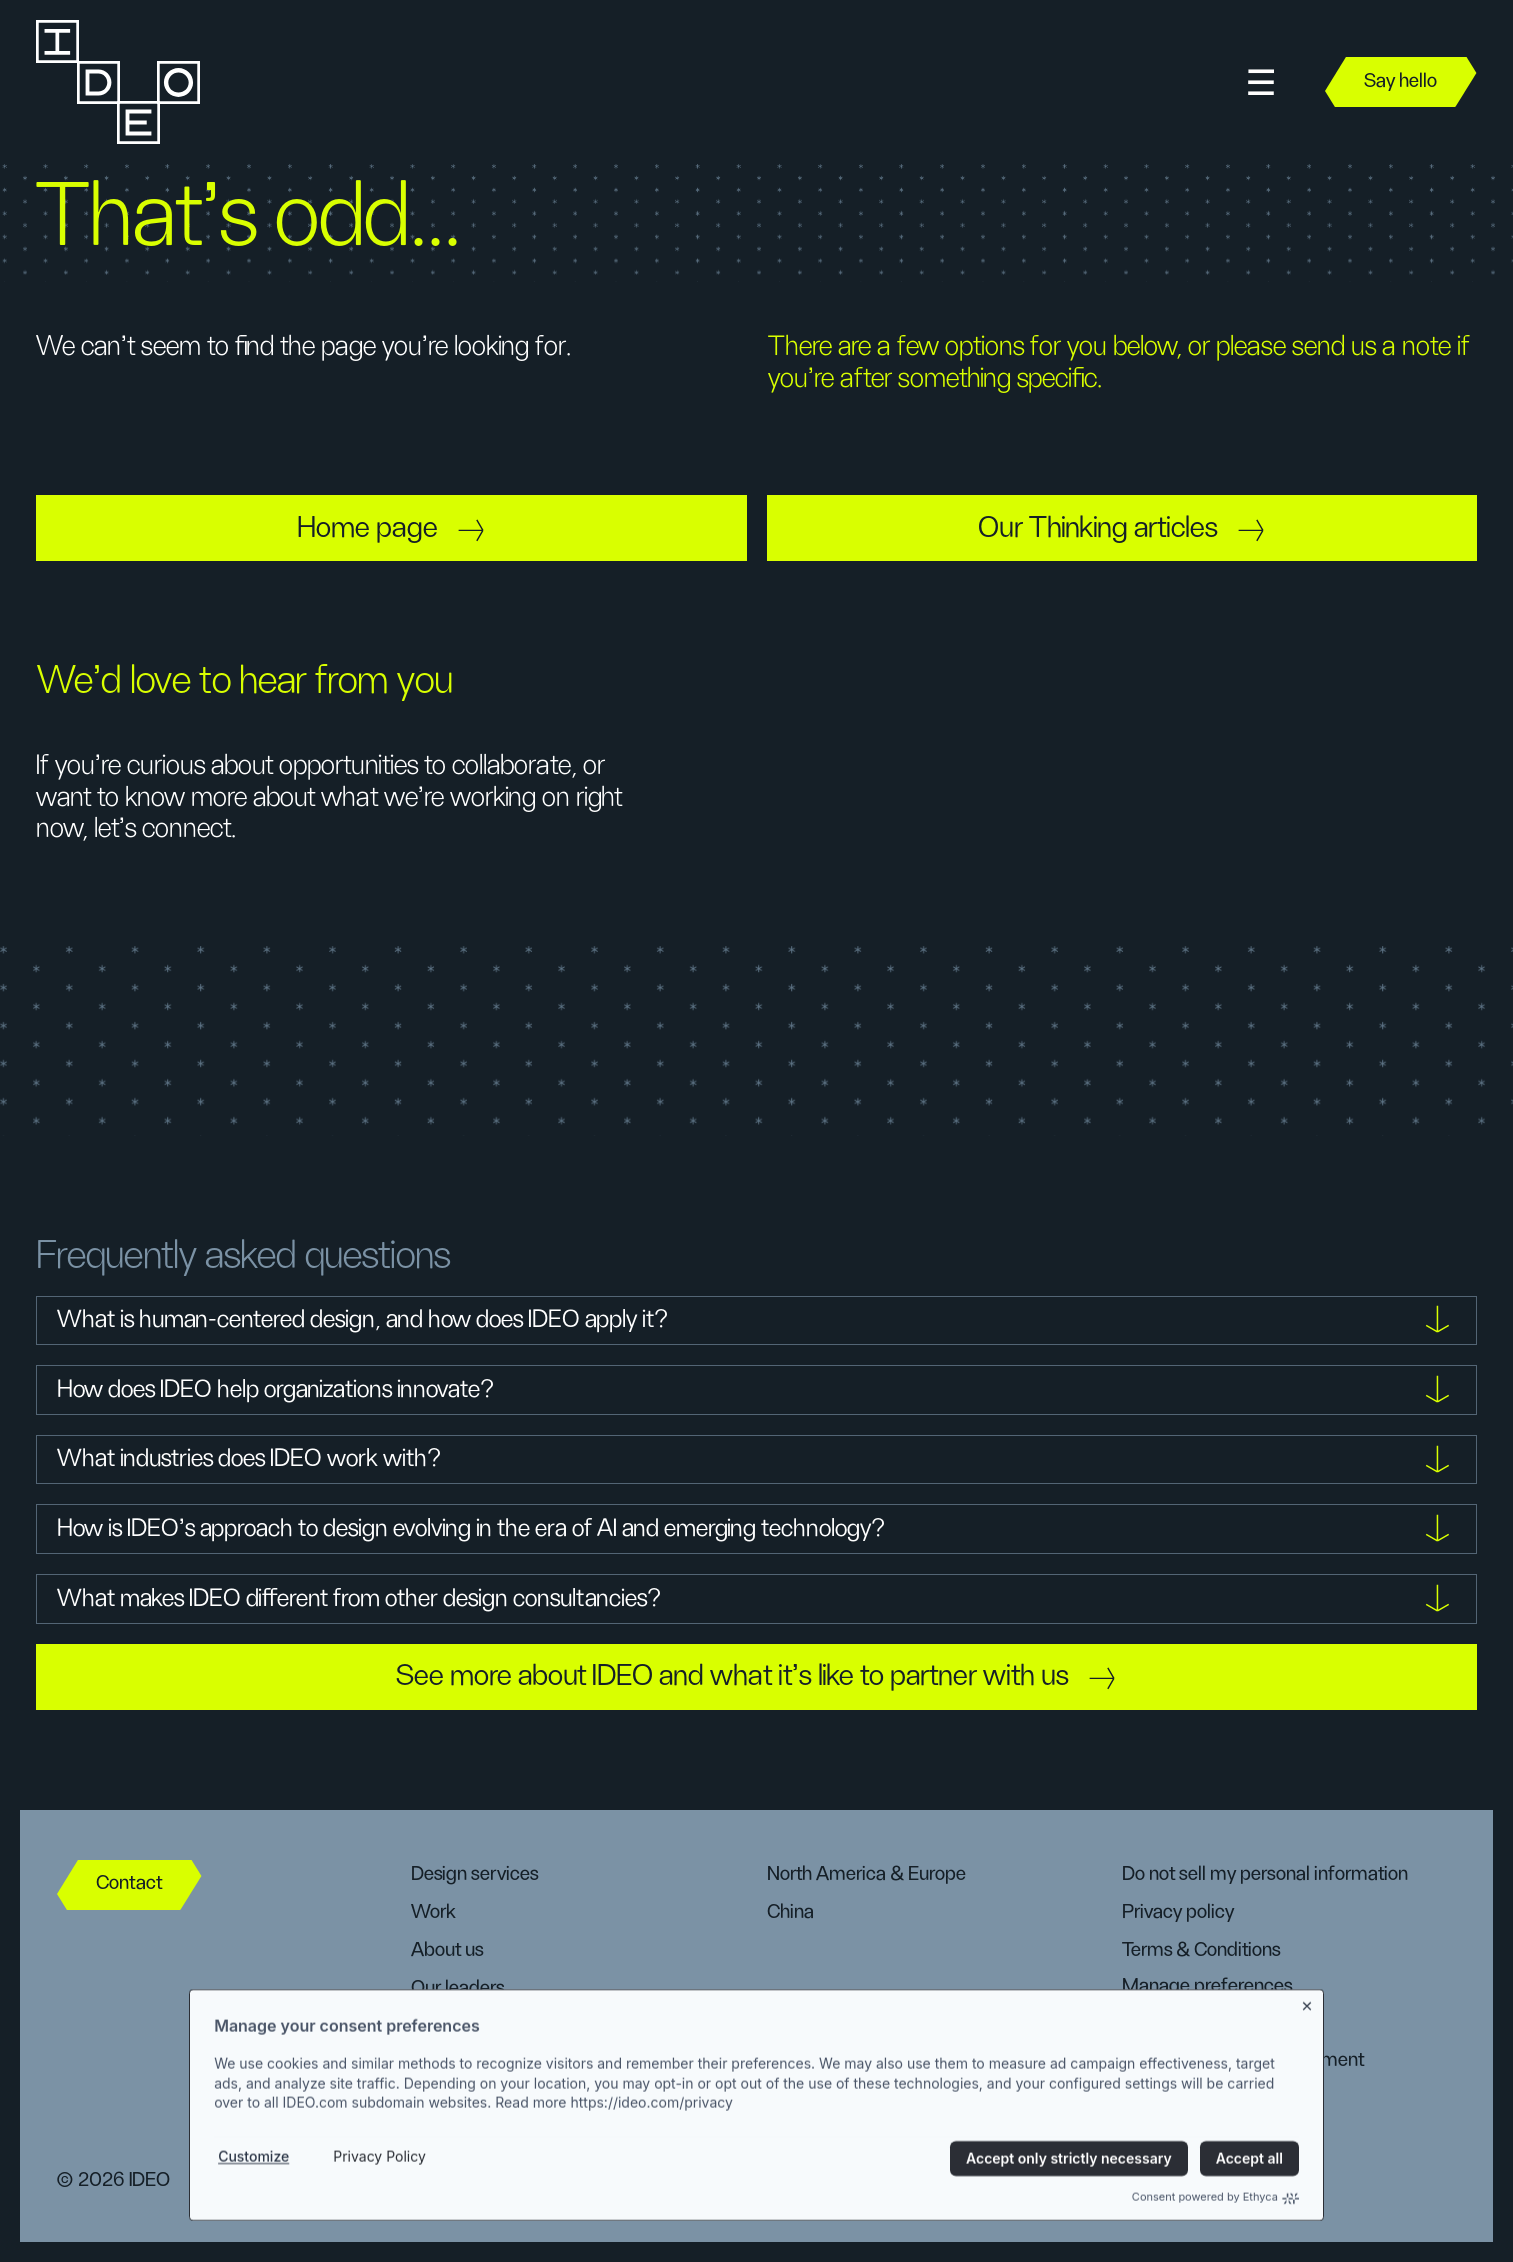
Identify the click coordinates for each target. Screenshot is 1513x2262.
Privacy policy (1178, 1912)
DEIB (430, 2026)
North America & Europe (866, 1874)
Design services (474, 1874)
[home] (116, 82)
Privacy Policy (379, 2207)
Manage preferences (1207, 1986)
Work (433, 1912)
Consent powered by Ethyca (1215, 2248)
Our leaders (457, 1988)
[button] (1261, 82)
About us (447, 1950)
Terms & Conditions (1201, 1950)
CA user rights (1179, 2022)
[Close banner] (1308, 2053)
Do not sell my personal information (1265, 1874)
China (790, 1912)
